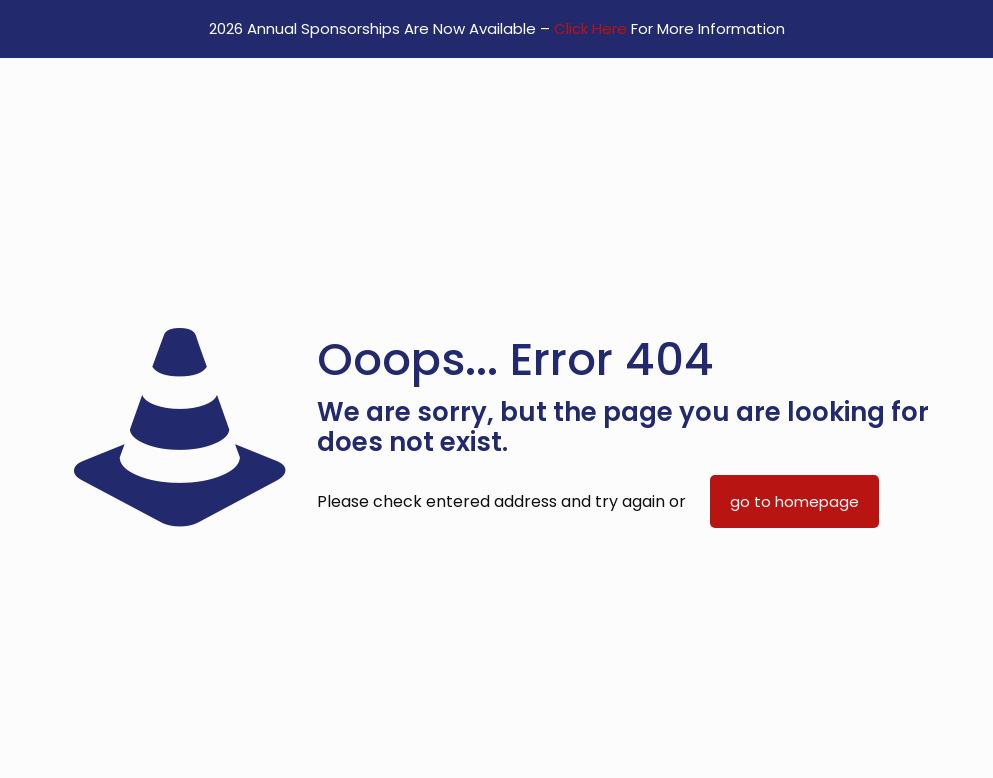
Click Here (590, 28)
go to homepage (794, 501)
